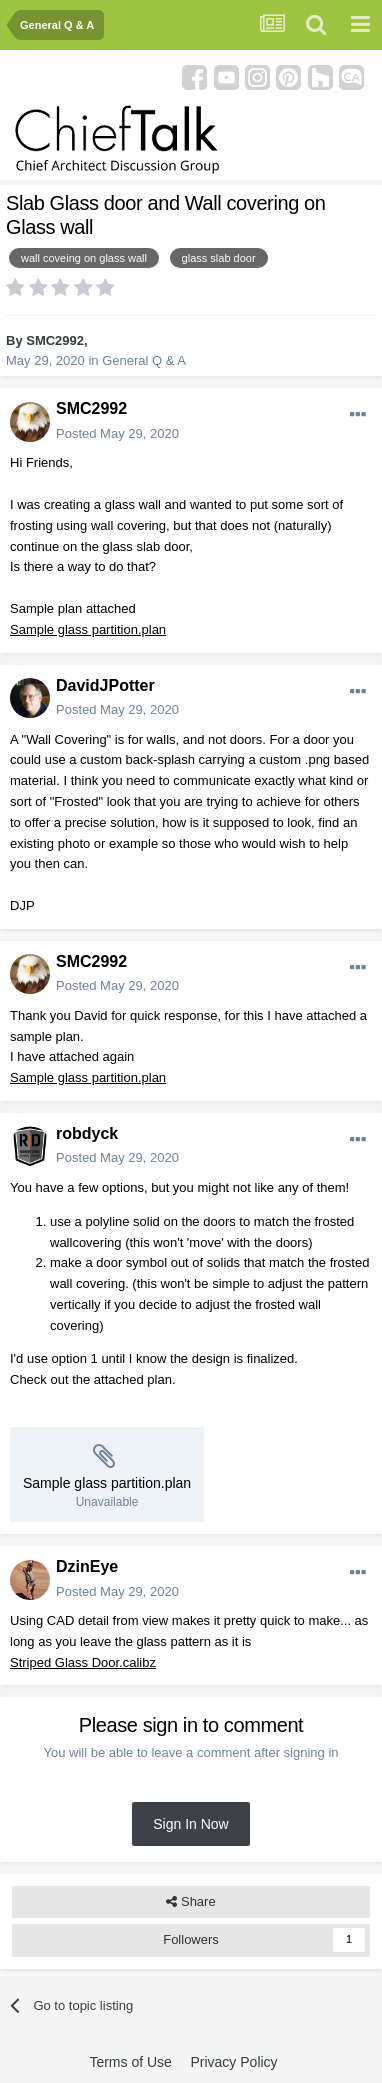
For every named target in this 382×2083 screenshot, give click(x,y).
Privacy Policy (233, 2062)
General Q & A (144, 360)
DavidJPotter (105, 685)
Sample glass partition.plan (88, 629)
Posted (117, 433)
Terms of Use (130, 2062)
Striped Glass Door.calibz (83, 1662)
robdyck (87, 1133)
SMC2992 (55, 340)
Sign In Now (190, 1824)
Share (190, 1902)
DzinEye (87, 1566)
